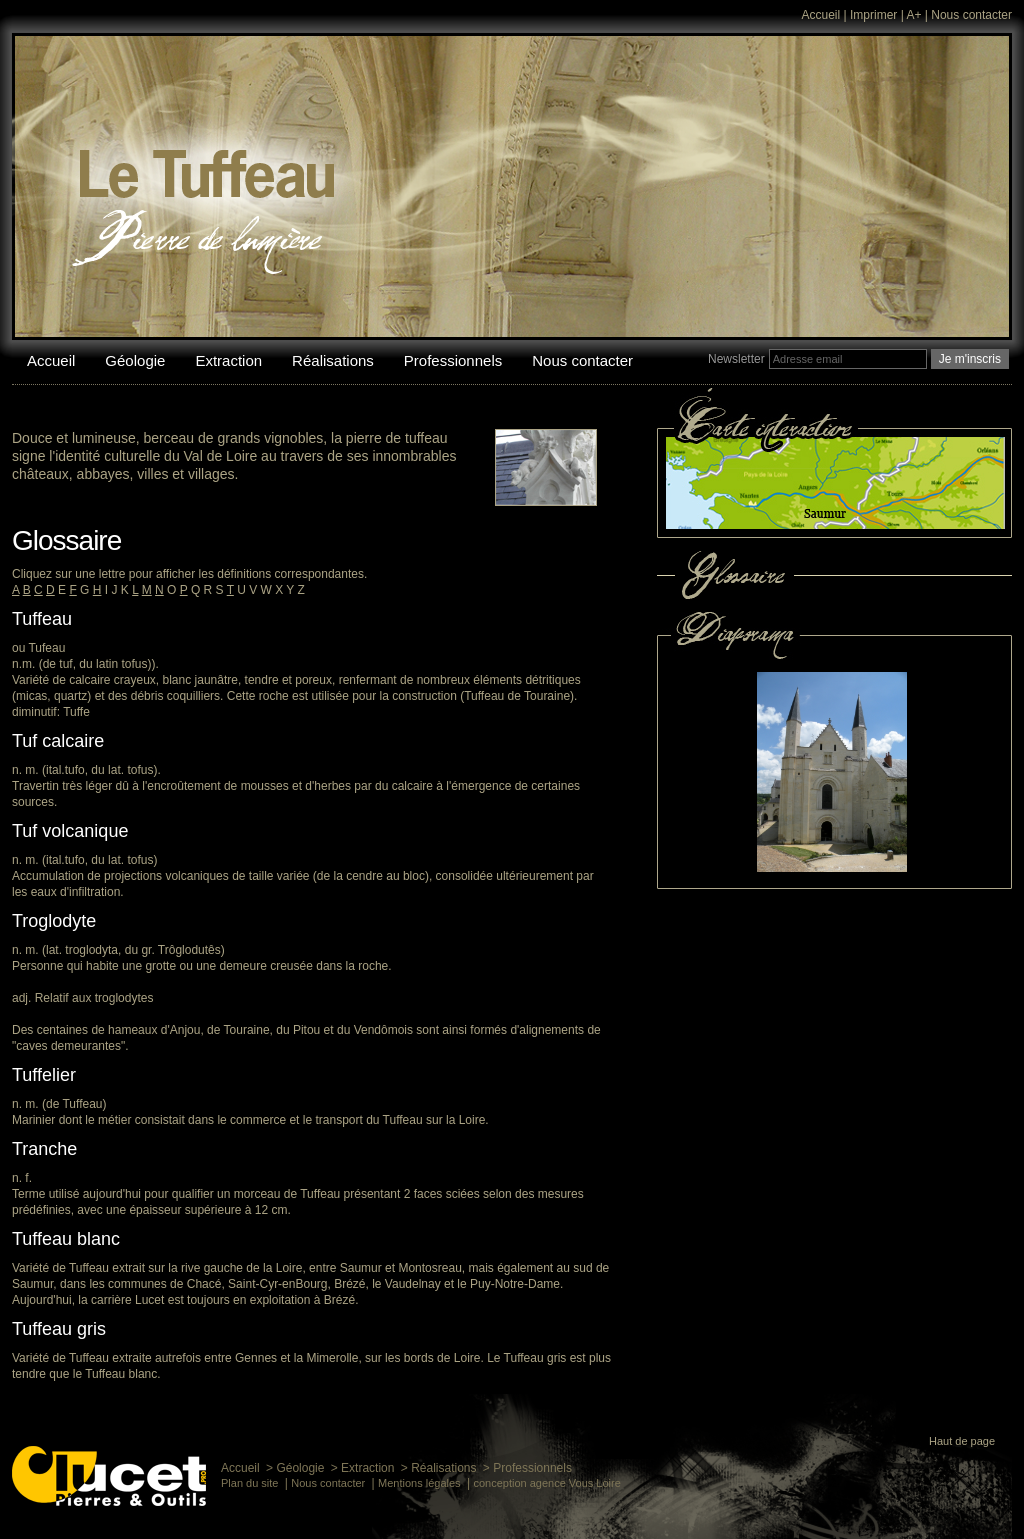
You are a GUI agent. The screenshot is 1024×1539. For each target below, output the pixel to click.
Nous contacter (971, 15)
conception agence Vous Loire (546, 1483)
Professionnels (453, 360)
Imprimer (873, 15)
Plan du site (249, 1483)
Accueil (821, 15)
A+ (913, 15)
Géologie (135, 360)
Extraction (228, 360)
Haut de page (962, 1441)
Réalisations (333, 360)
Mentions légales (419, 1483)
